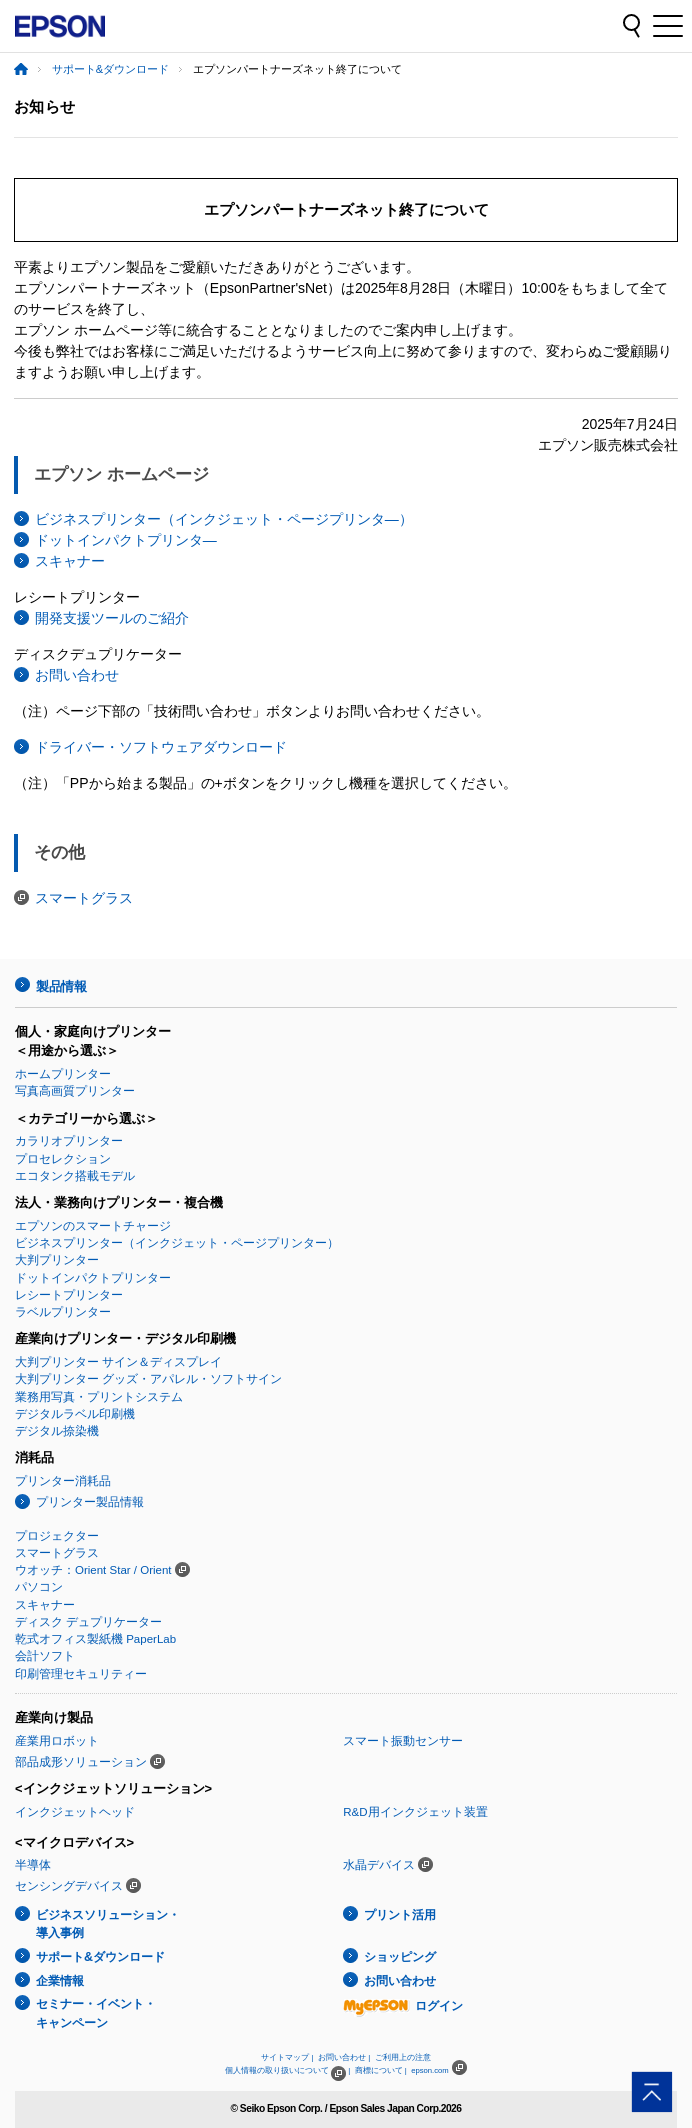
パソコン (39, 1587)
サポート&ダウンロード (110, 69)
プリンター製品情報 (90, 1502)
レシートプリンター (69, 1295)
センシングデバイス (69, 1886)
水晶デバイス (379, 1865)
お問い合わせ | (344, 2057)
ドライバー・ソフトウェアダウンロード (161, 747)
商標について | (381, 2070)
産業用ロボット (57, 1741)
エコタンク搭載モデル (75, 1176)
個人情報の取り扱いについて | (287, 2070)
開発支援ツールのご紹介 (112, 618)
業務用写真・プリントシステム (99, 1397)
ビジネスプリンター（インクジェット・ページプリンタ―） (224, 519)
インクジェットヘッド (75, 1812)
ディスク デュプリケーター (88, 1622)
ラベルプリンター (63, 1312)
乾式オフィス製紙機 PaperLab (95, 1639)
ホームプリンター (63, 1074)
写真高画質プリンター (75, 1091)
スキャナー (70, 561)
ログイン (403, 2006)
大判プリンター (57, 1260)
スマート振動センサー (403, 1741)
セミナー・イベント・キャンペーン (96, 2013)
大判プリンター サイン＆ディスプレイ (118, 1362)
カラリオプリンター (69, 1141)
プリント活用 (400, 1915)
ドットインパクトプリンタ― (126, 540)
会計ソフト (45, 1656)
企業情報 (60, 1981)
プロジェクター (57, 1536)
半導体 (33, 1865)
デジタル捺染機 (57, 1431)
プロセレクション (63, 1159)
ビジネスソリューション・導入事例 (108, 1924)
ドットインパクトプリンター (93, 1278)
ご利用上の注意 (403, 2057)
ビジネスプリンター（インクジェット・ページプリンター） (177, 1243)
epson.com (430, 2070)
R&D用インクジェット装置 (415, 1812)
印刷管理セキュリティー (81, 1674)
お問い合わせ (77, 675)
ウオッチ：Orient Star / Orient (93, 1570)
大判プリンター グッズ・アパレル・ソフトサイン (148, 1379)
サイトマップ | (287, 2057)
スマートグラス (84, 898)
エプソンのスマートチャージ (93, 1226)
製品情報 (61, 986)
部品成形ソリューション (81, 1762)
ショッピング (400, 1957)
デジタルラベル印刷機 (75, 1414)
